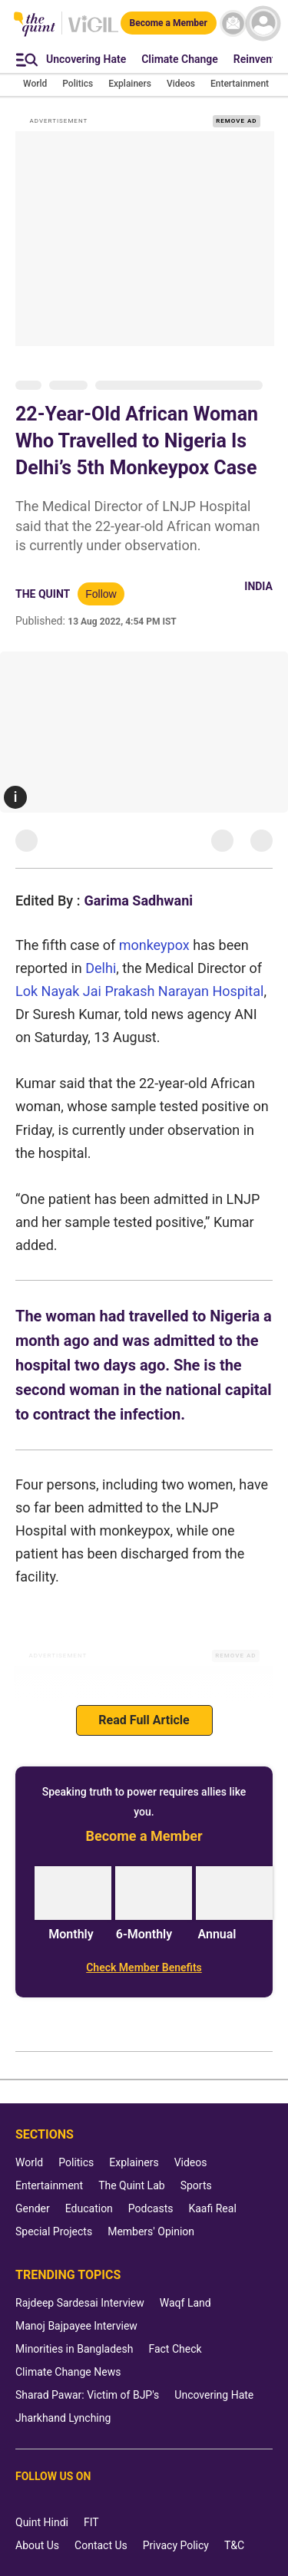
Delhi (100, 968)
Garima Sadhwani (138, 900)
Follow (100, 594)
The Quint (42, 594)
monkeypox (154, 945)
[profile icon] (263, 23)
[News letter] (233, 23)
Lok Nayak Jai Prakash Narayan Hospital (139, 991)
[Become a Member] (169, 23)
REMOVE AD (236, 120)
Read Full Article (143, 1720)
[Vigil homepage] (93, 31)
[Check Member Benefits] (144, 1967)
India (258, 586)
